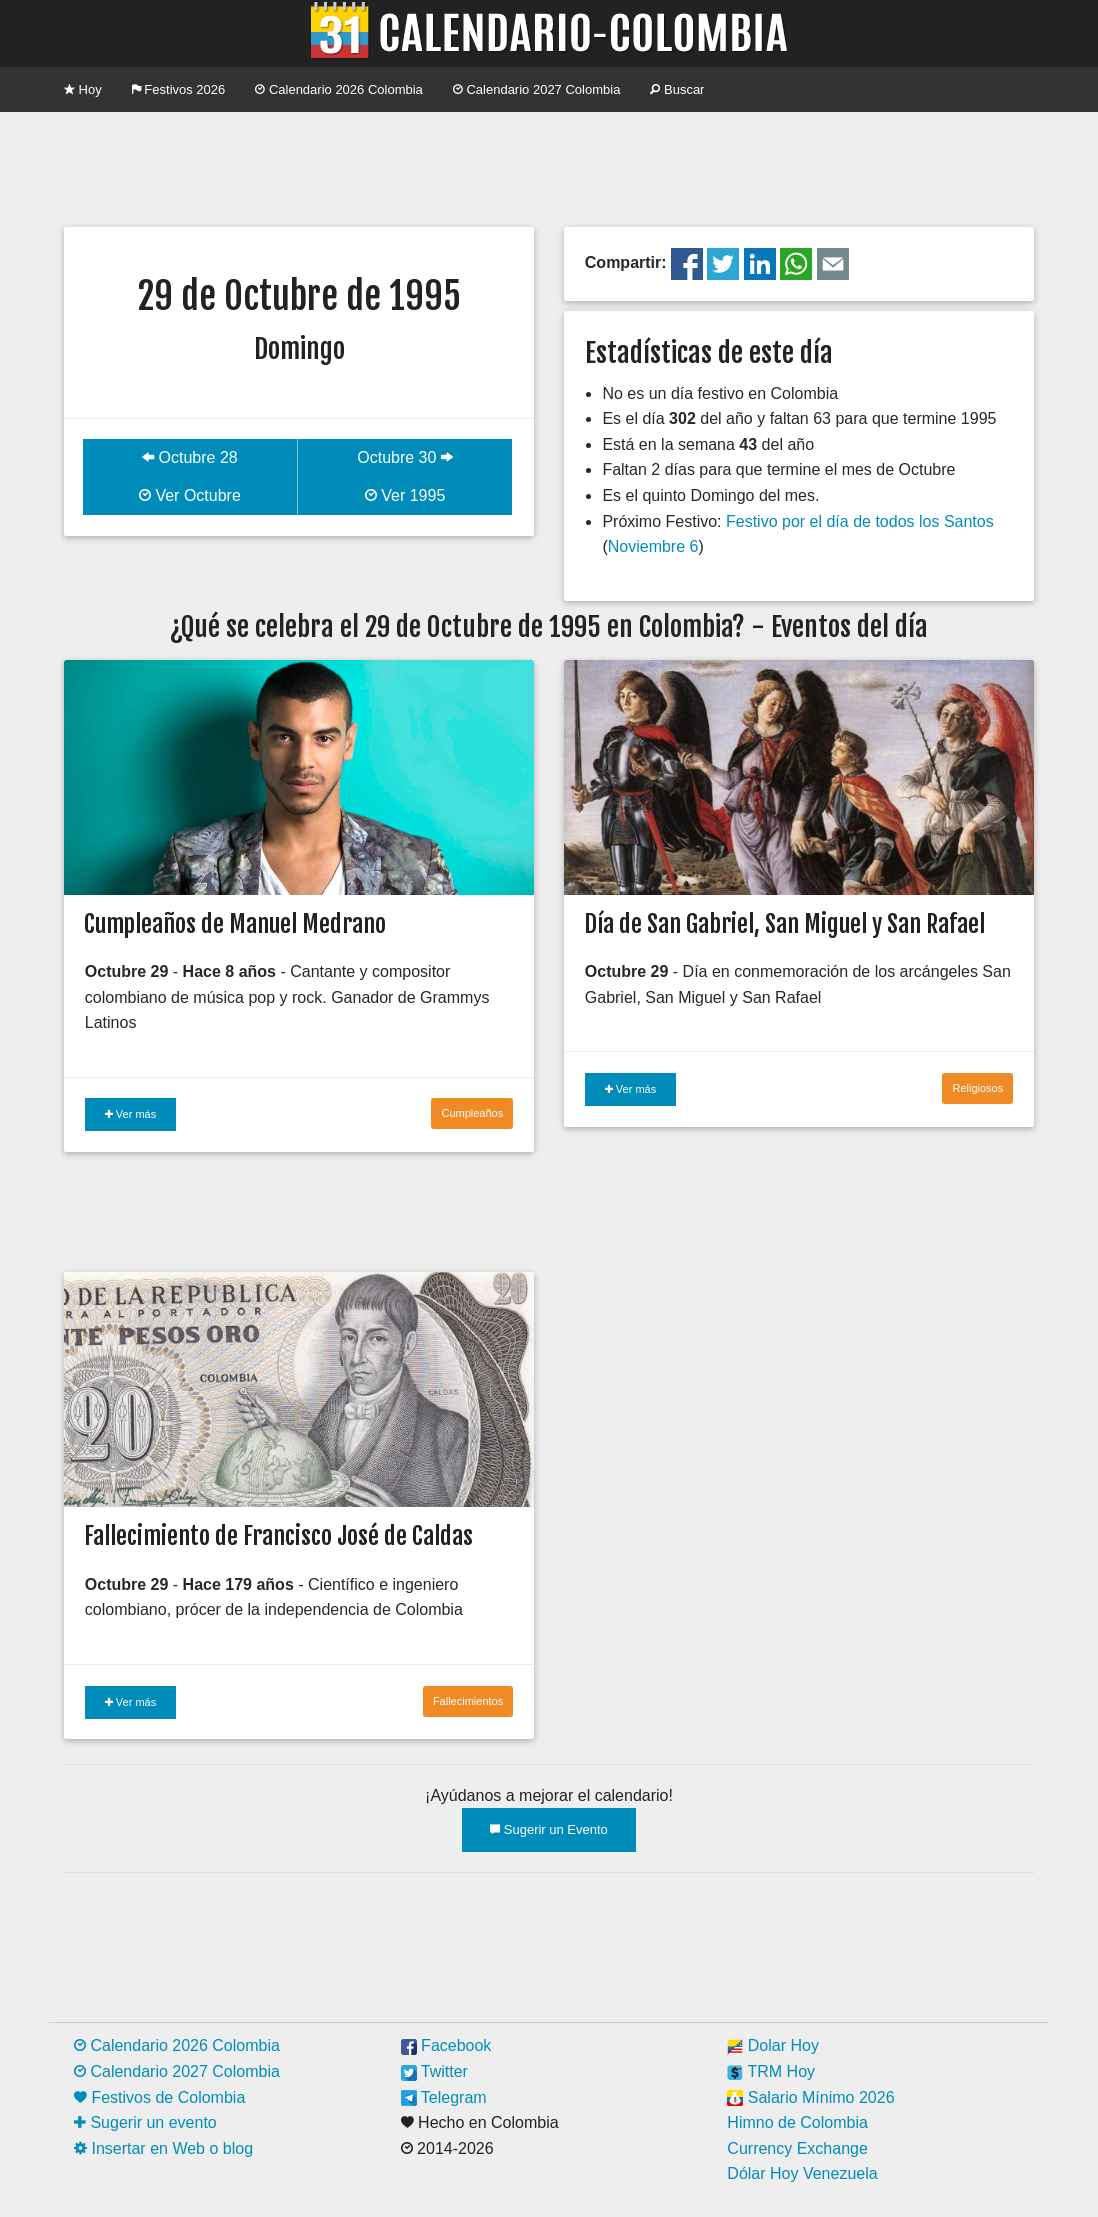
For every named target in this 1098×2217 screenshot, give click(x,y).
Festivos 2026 (179, 89)
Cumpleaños (472, 1113)
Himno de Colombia (797, 2122)
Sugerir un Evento (549, 1829)
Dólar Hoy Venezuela (802, 2173)
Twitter (434, 2071)
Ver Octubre (190, 495)
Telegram (444, 2097)
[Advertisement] (549, 167)
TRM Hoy (771, 2071)
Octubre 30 (405, 457)
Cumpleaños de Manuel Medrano (235, 924)
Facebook (446, 2045)
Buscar (677, 89)
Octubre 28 (190, 457)
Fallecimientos (468, 1701)
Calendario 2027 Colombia (537, 89)
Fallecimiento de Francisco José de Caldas (278, 1536)
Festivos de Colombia (159, 2097)
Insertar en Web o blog (163, 2148)
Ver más (130, 1114)
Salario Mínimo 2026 (810, 2097)
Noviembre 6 (653, 546)
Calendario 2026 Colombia (339, 89)
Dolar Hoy (773, 2045)
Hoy (83, 89)
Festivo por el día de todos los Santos (860, 521)
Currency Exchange (797, 2148)
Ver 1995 (405, 495)
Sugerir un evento (145, 2122)
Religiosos (977, 1088)
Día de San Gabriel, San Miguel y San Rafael (784, 924)
